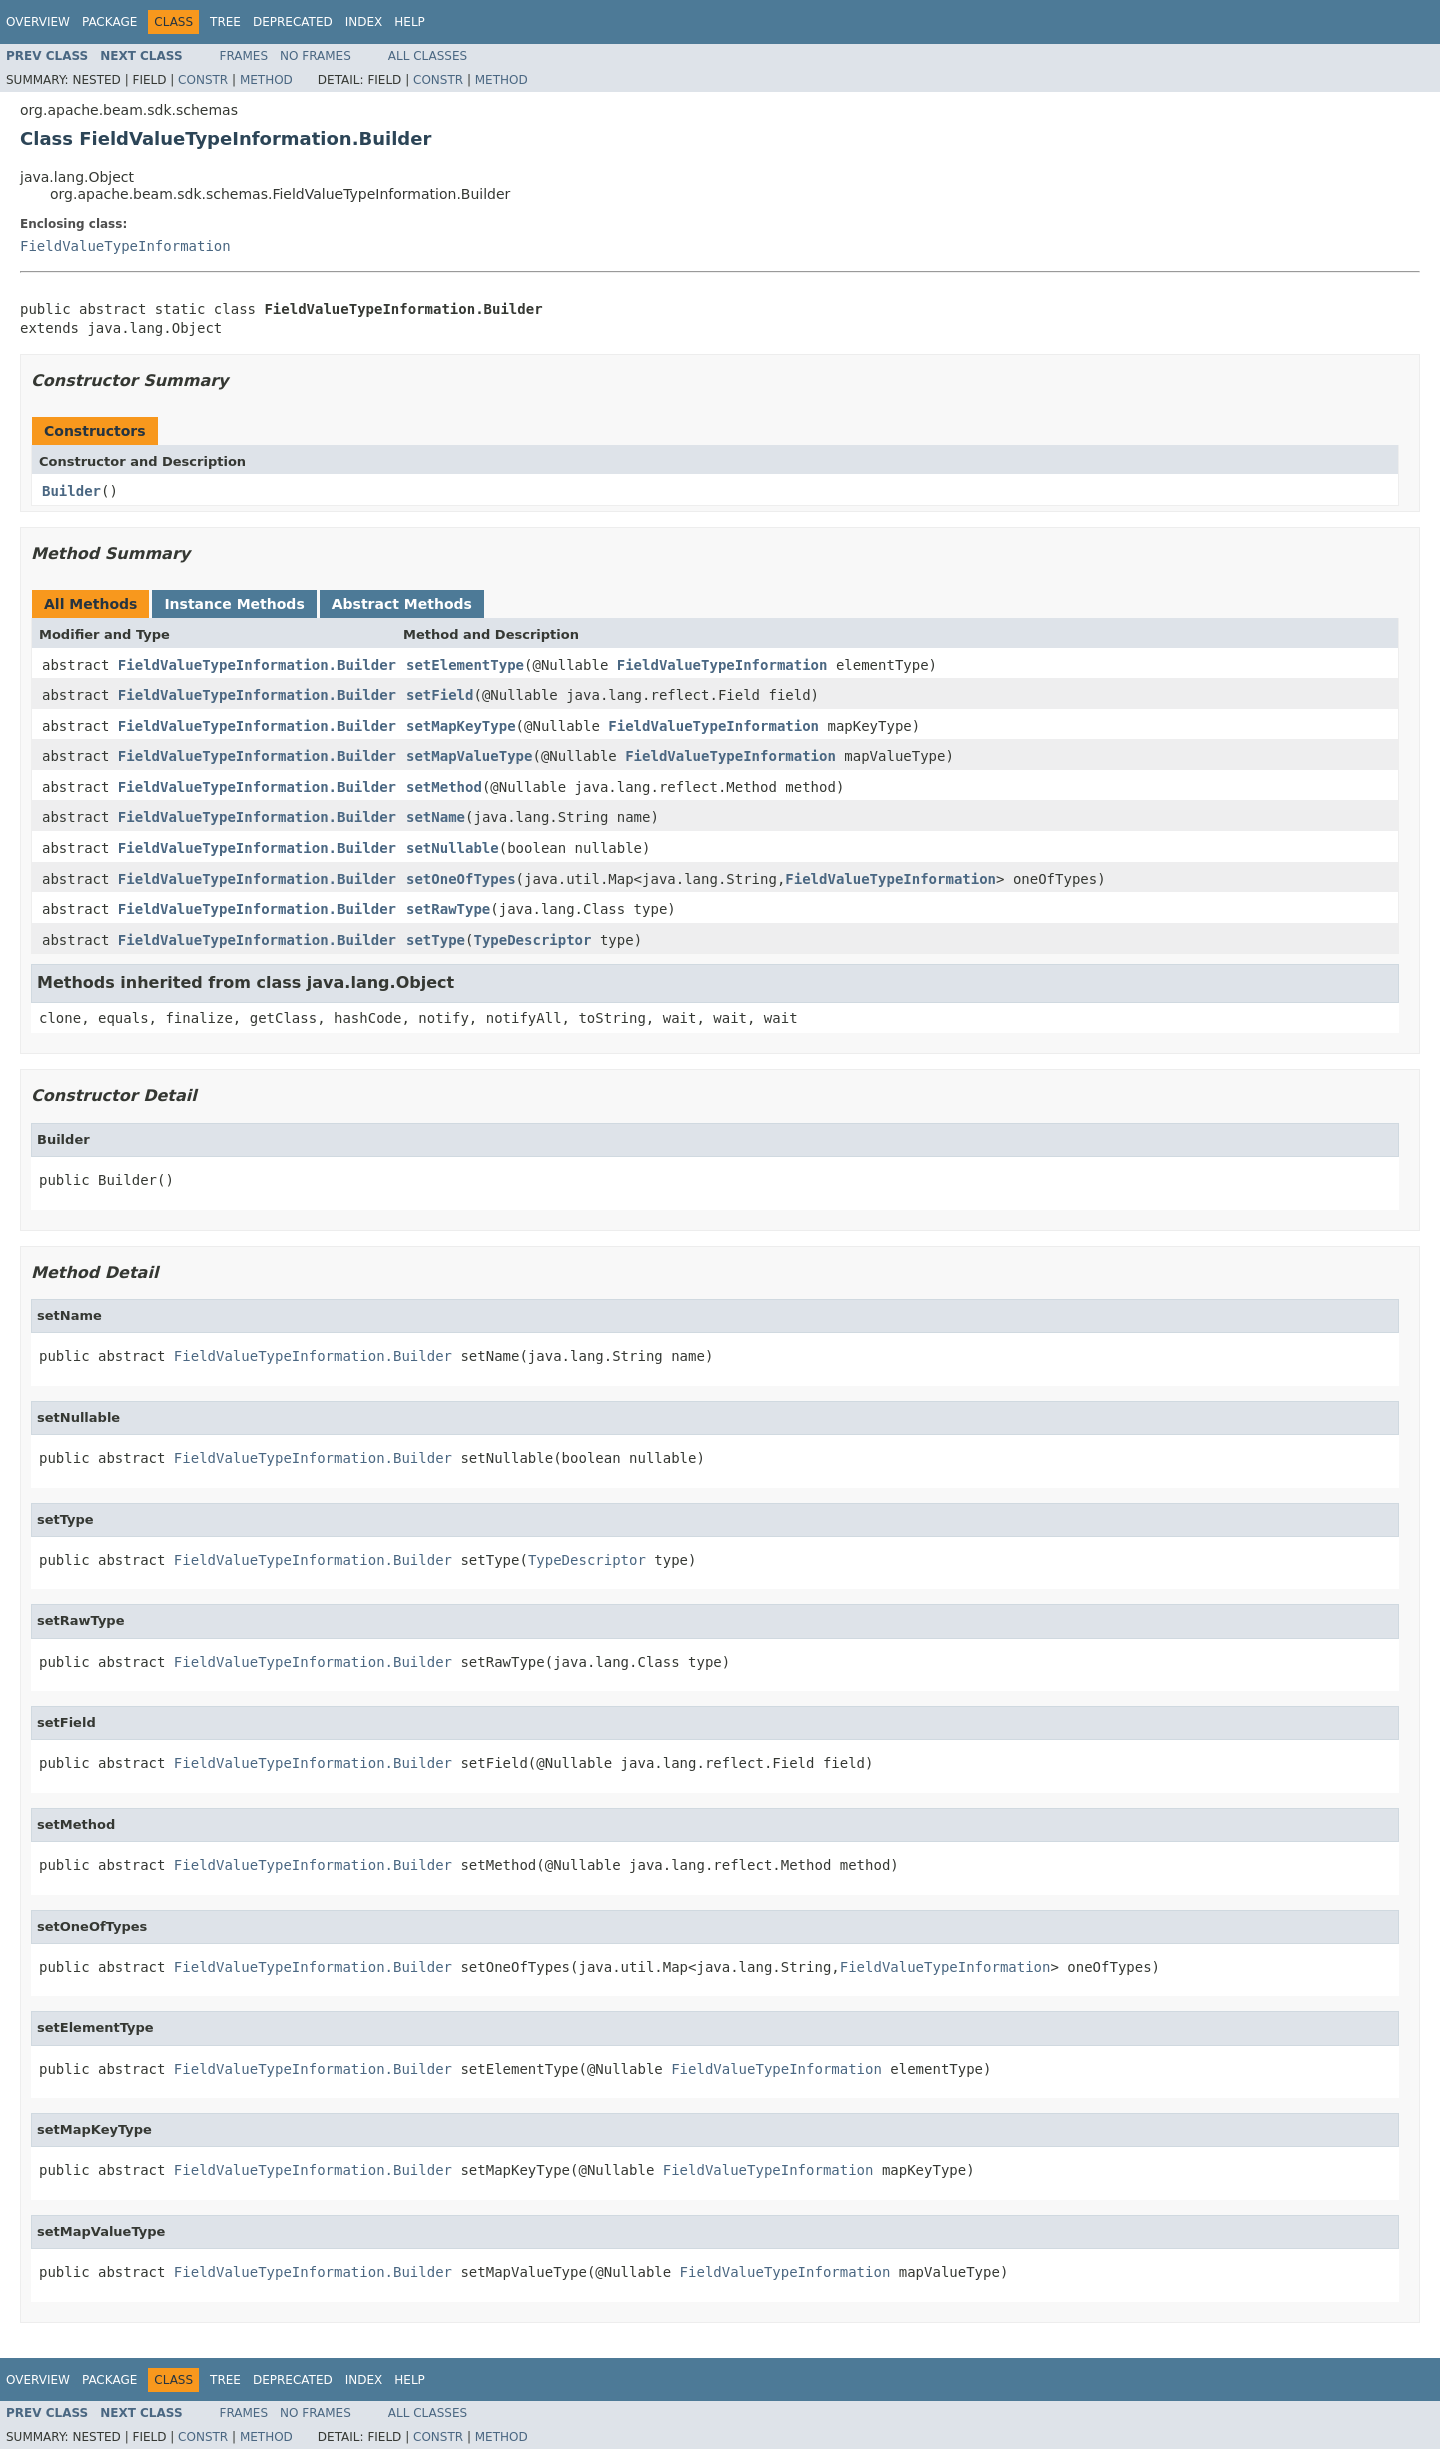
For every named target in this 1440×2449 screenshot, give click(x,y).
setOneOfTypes (461, 879)
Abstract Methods (402, 604)
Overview (38, 22)
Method (266, 80)
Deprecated (293, 22)
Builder (71, 491)
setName (435, 817)
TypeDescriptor (532, 940)
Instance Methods (234, 604)
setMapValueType (469, 756)
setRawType (448, 909)
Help (409, 22)
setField (439, 695)
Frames (244, 56)
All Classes (427, 56)
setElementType (465, 665)
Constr (203, 80)
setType (435, 940)
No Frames (315, 56)
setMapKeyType (461, 726)
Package (109, 22)
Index (364, 22)
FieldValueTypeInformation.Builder (257, 665)
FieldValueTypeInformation (125, 246)
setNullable (452, 848)
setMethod (444, 787)
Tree (225, 22)
